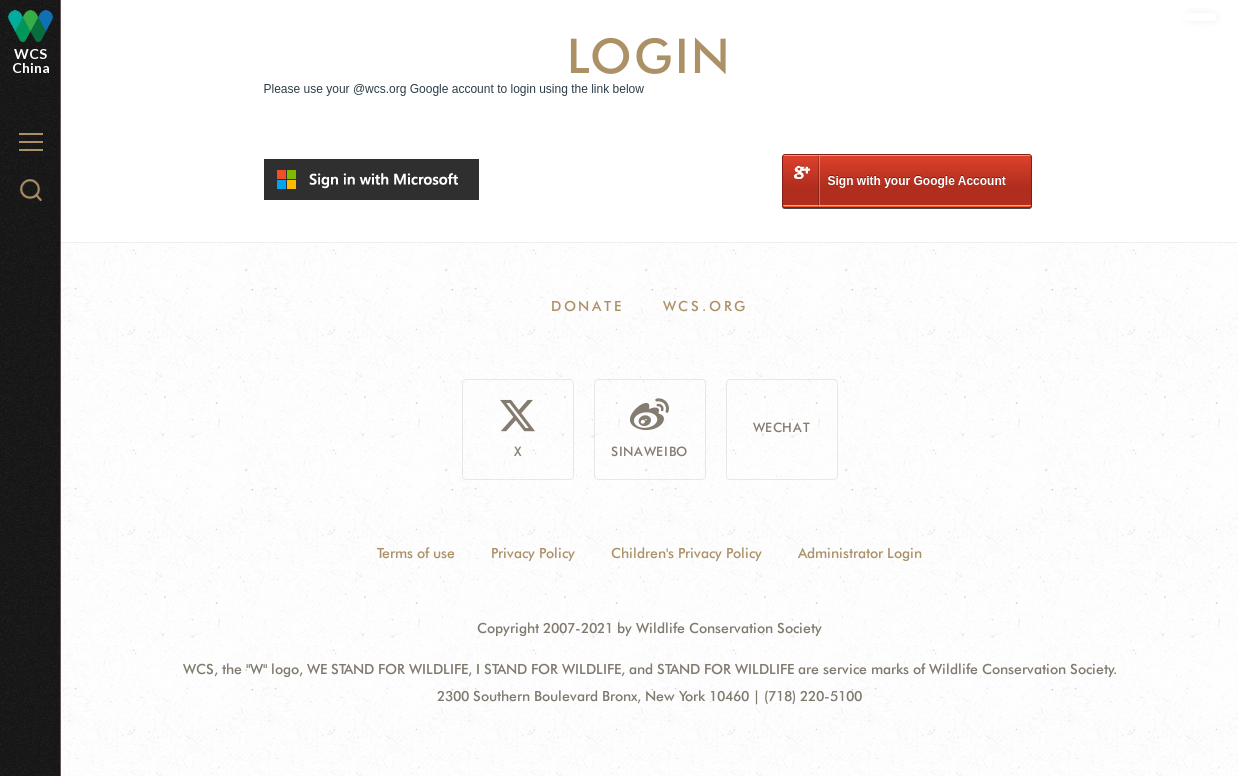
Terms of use (416, 553)
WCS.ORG (706, 306)
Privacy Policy (533, 553)
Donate (587, 306)
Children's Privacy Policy (686, 553)
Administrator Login (860, 553)
